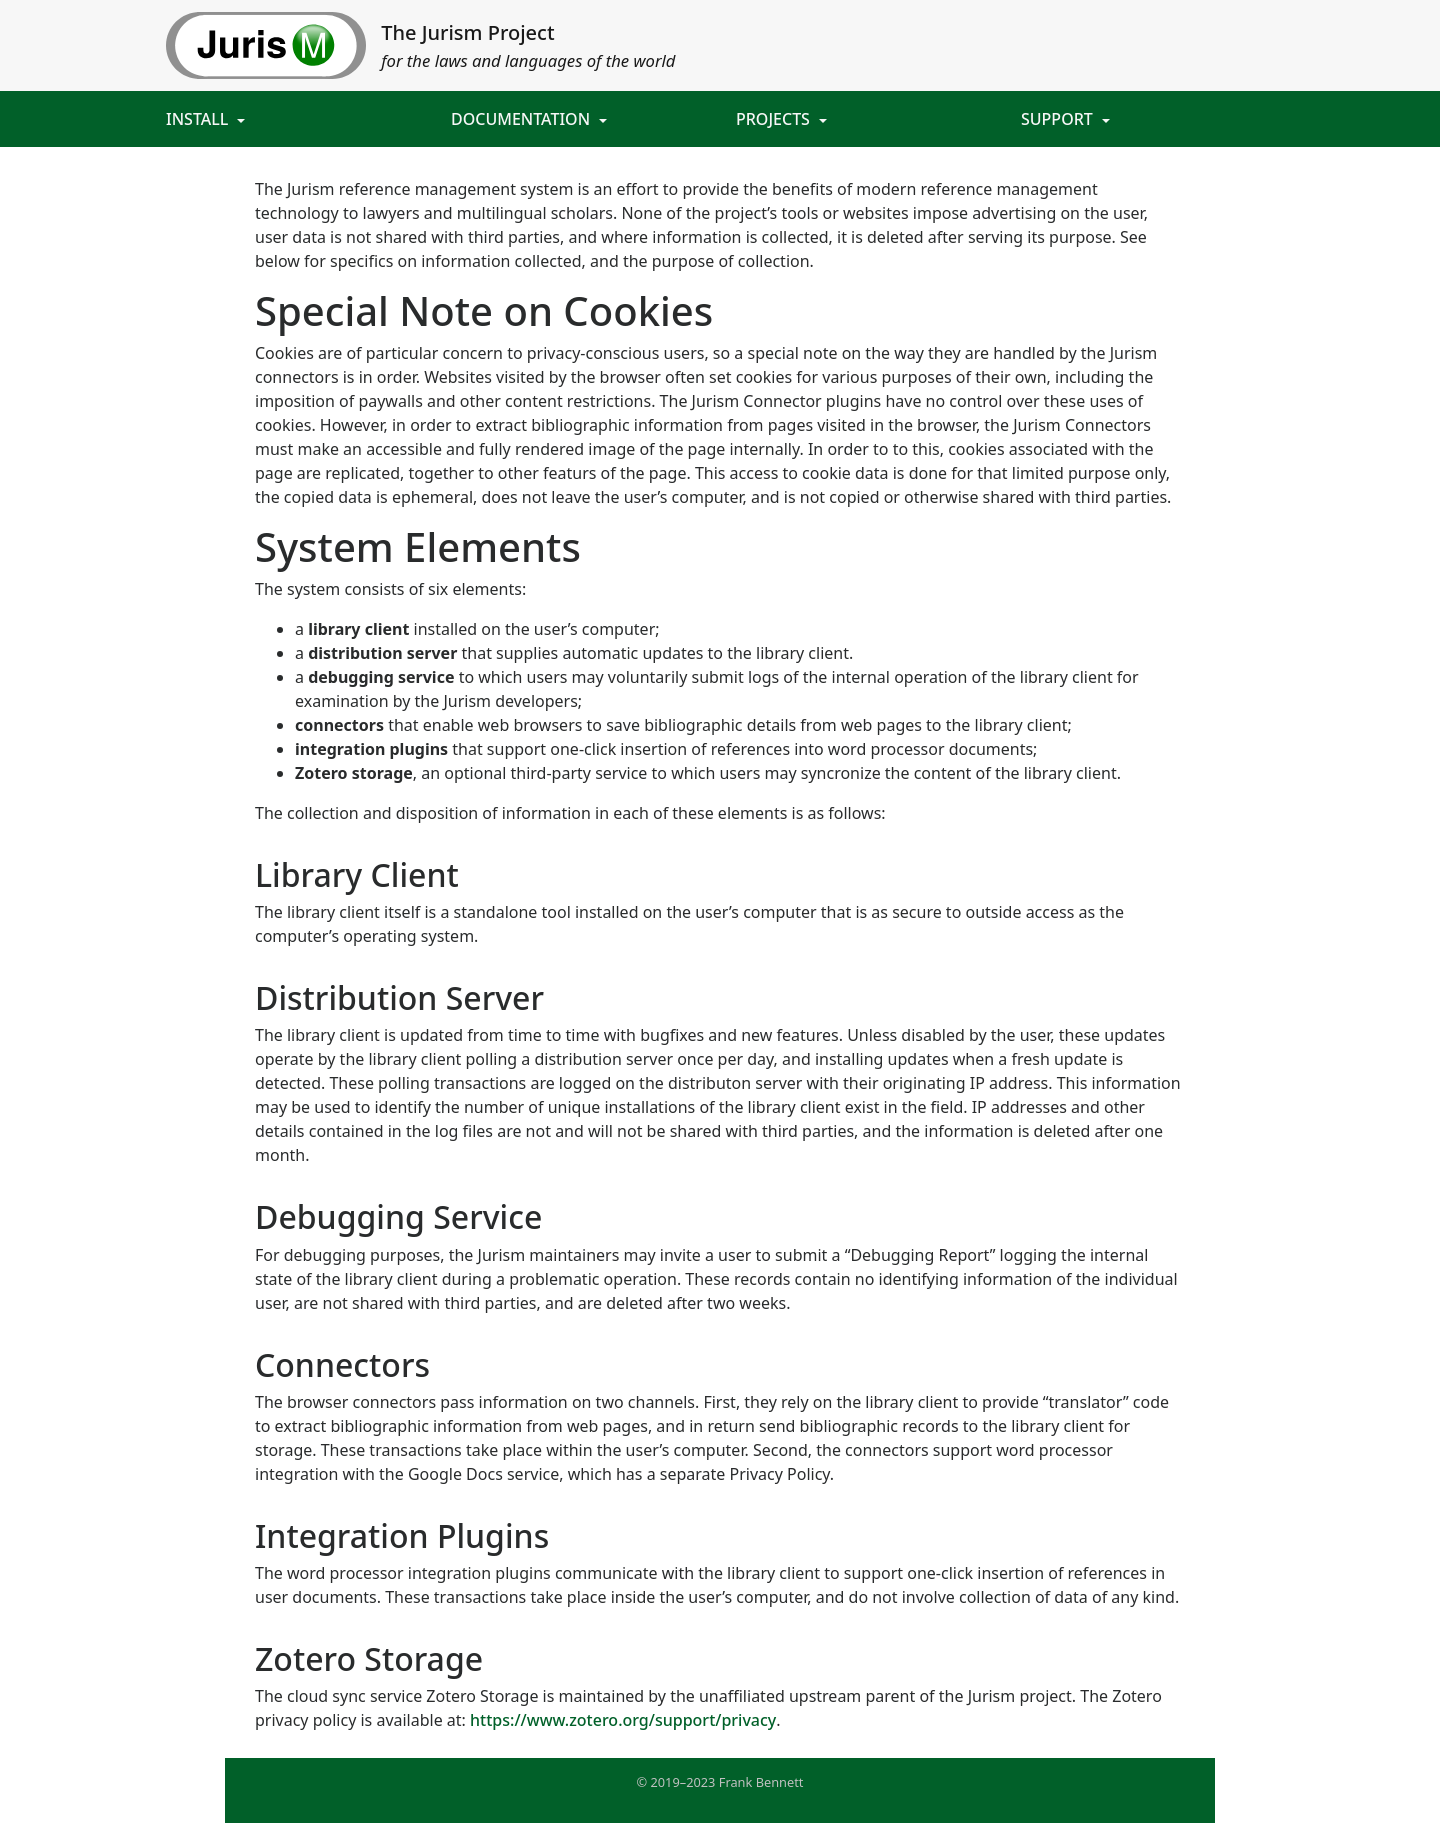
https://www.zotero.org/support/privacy (623, 1720)
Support (1059, 119)
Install (199, 119)
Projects (775, 119)
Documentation (522, 119)
